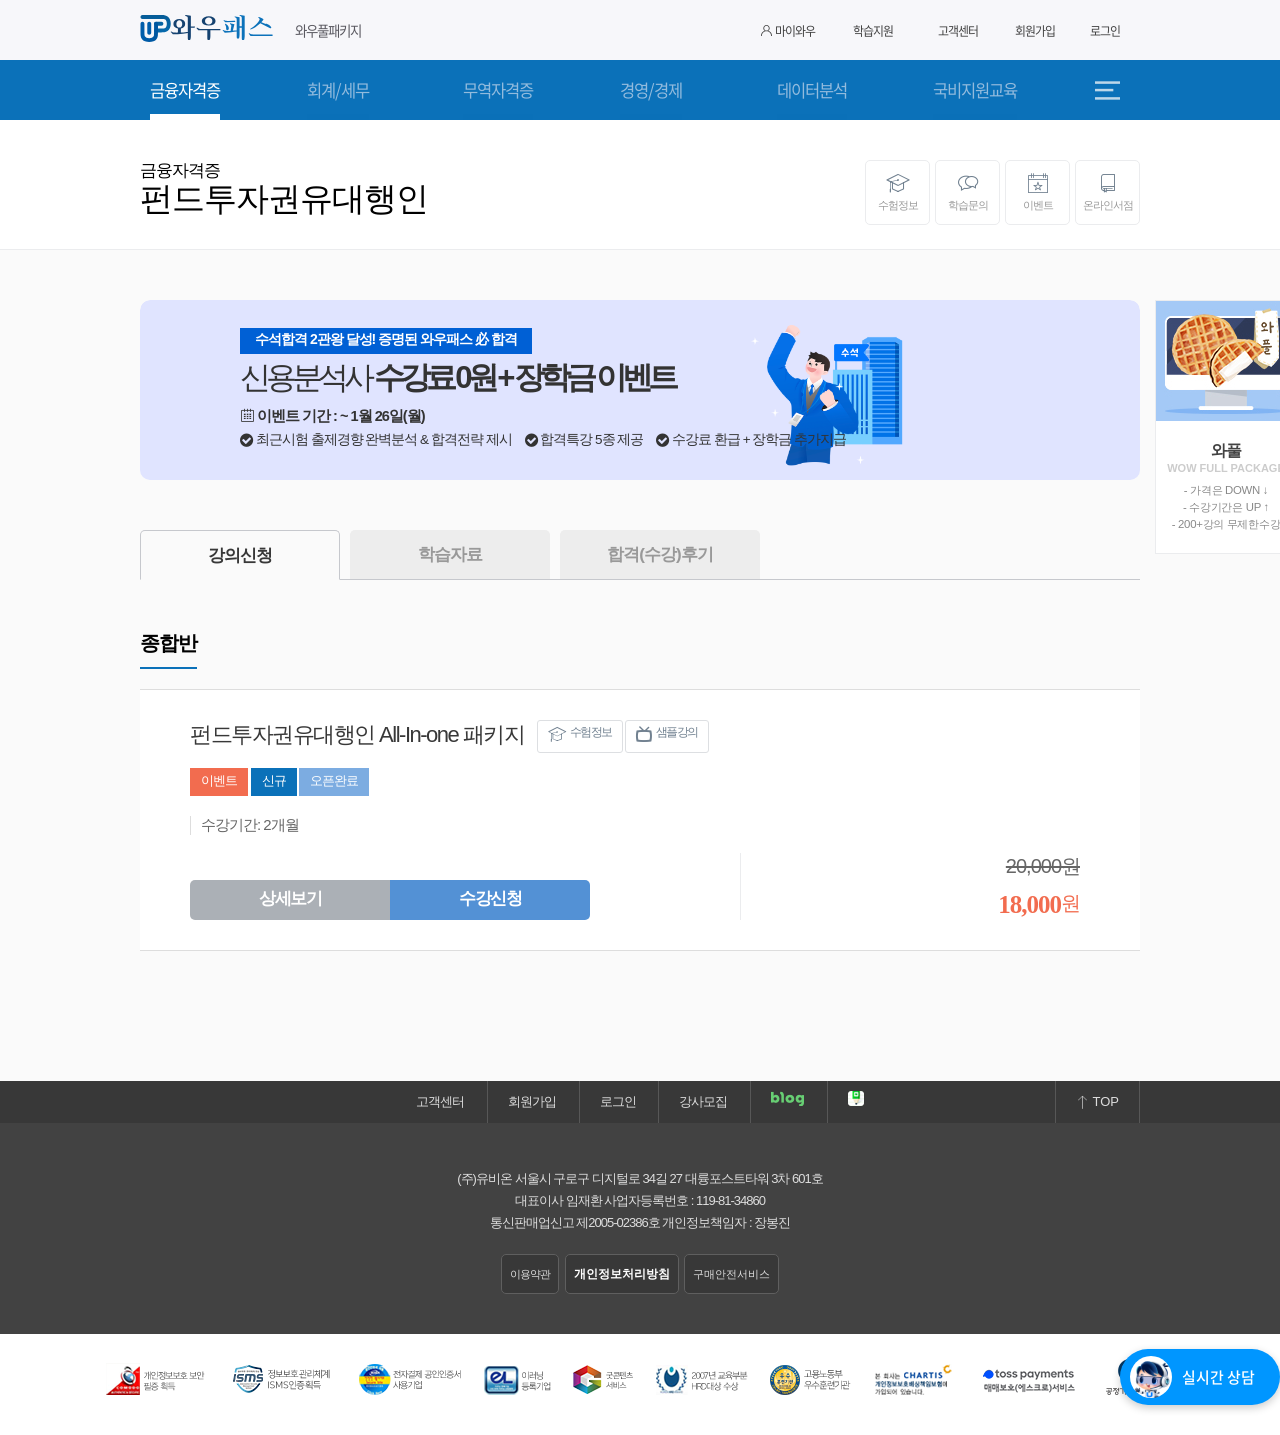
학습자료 (450, 554)
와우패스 (210, 29)
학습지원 (873, 31)
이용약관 (530, 1274)
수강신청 (490, 898)
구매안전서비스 (731, 1274)
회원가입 (1035, 31)
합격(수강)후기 (659, 554)
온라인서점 (1107, 192)
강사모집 (703, 1101)
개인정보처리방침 (622, 1274)
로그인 (1105, 31)
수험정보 (897, 192)
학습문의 (967, 192)
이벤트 (1037, 192)
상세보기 (290, 898)
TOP (1097, 1101)
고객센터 (958, 31)
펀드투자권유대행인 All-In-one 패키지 (357, 734)
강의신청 (240, 555)
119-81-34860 (730, 1200)
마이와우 (788, 31)
